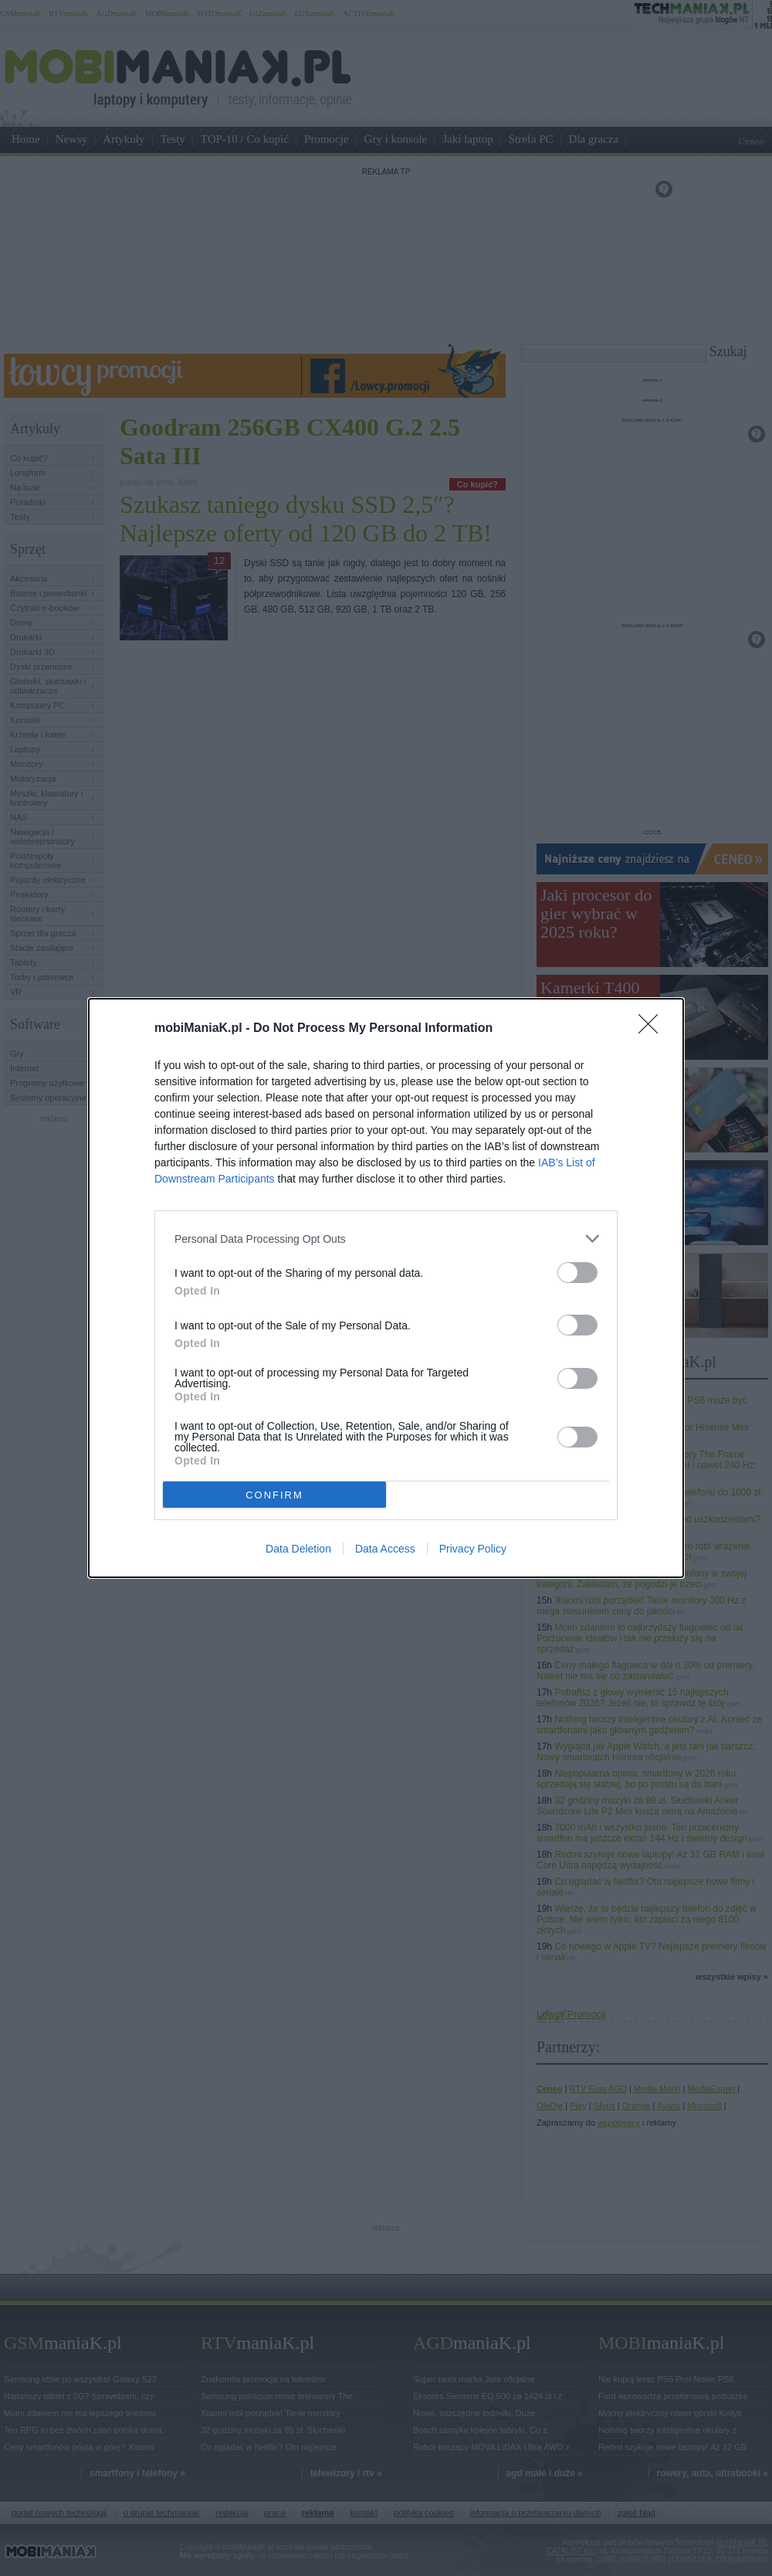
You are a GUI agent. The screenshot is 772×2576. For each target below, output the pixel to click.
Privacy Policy (472, 1549)
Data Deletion (298, 1549)
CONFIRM (274, 1495)
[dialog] (386, 1288)
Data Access (385, 1549)
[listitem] (386, 1238)
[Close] (653, 1029)
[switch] (577, 1272)
